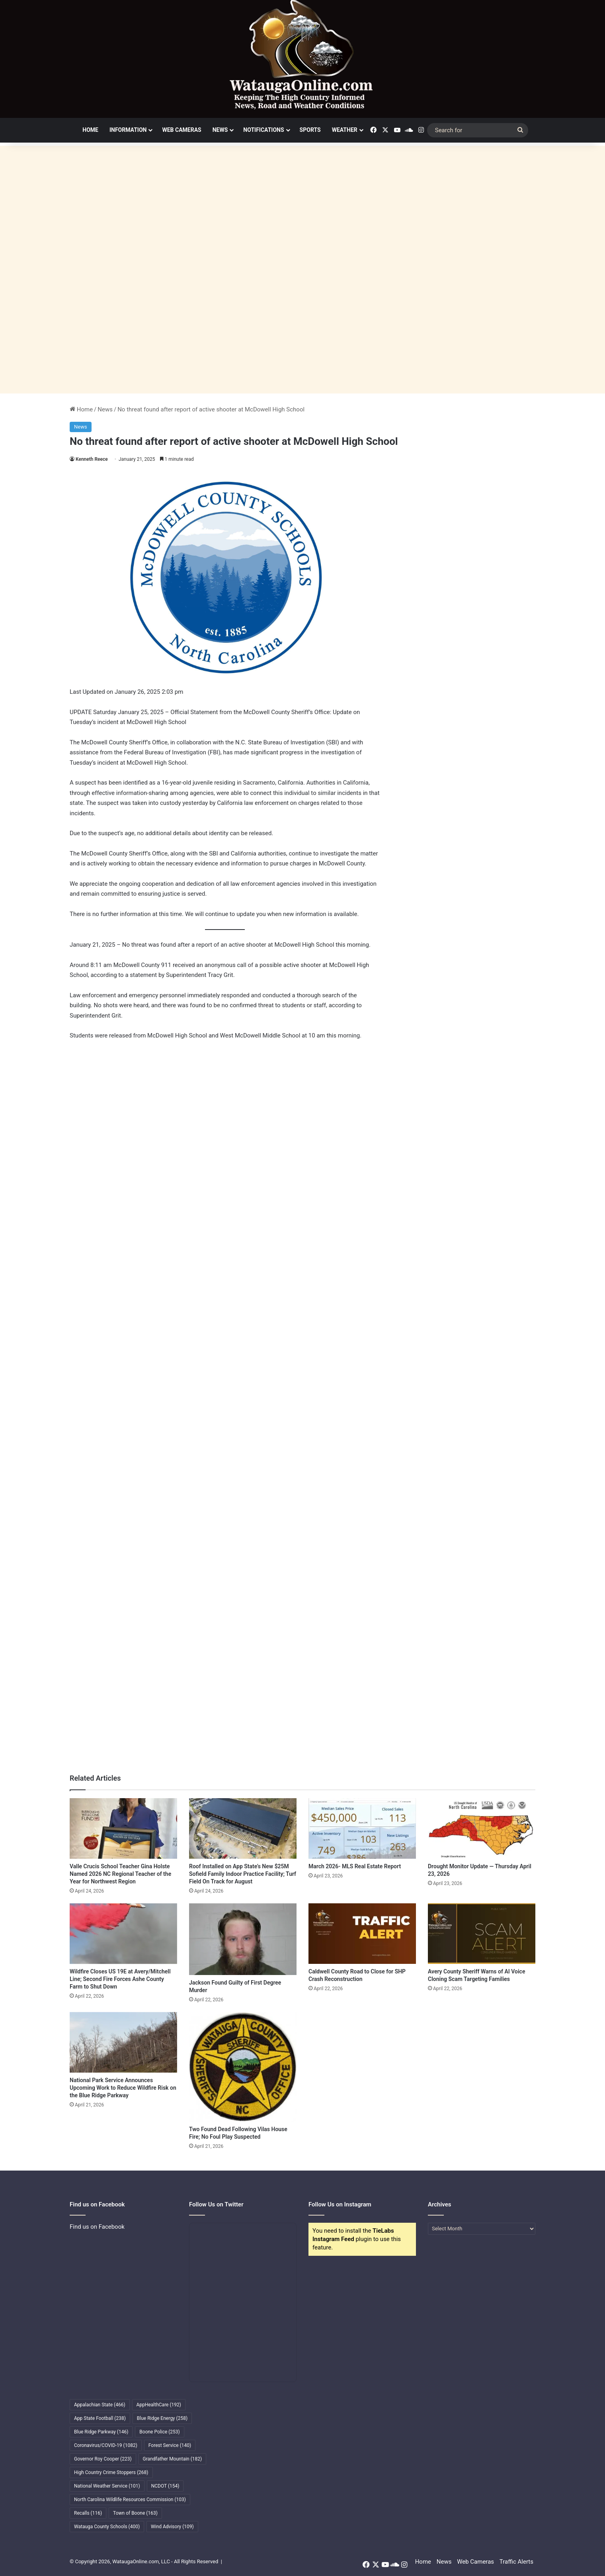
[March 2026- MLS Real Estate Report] (362, 1828)
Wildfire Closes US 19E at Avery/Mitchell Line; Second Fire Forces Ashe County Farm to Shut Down (120, 1979)
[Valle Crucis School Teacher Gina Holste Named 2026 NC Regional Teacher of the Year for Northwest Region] (123, 1828)
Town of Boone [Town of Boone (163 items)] (135, 2513)
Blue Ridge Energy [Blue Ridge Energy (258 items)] (162, 2418)
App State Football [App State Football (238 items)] (100, 2418)
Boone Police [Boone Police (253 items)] (159, 2432)
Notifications (263, 130)
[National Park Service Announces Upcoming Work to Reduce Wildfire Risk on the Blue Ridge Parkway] (123, 2042)
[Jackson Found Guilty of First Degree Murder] (243, 1939)
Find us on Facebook (97, 2226)
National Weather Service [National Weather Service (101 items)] (107, 2486)
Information (128, 130)
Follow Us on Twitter (216, 2204)
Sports (310, 130)
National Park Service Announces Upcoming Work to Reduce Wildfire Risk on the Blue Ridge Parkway (123, 2087)
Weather (344, 130)
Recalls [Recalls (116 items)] (88, 2513)
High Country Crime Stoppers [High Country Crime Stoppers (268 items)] (111, 2472)
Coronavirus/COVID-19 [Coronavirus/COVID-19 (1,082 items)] (105, 2445)
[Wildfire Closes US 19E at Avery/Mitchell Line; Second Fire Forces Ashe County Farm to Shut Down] (123, 1933)
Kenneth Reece (92, 459)
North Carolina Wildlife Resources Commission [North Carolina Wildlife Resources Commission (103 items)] (130, 2499)
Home (90, 130)
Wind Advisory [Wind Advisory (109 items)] (172, 2526)
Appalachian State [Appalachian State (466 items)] (99, 2405)
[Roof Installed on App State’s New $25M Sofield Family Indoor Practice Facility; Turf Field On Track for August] (243, 1828)
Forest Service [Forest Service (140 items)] (169, 2445)
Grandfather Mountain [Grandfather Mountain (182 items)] (172, 2459)
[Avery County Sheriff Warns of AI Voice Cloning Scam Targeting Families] (481, 1933)
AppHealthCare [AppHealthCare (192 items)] (159, 2405)
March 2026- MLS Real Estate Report (354, 1866)
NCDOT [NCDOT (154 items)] (165, 2486)
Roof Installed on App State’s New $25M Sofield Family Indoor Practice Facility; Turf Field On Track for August (242, 1874)
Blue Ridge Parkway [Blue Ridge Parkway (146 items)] (101, 2432)
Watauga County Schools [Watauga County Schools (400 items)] (107, 2526)
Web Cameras (181, 130)
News (220, 130)
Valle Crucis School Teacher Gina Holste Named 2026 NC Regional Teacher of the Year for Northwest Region (120, 1874)
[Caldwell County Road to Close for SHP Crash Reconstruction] (362, 1933)
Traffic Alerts (516, 2561)
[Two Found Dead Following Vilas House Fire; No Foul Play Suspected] (243, 2067)
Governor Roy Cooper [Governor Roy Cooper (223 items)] (103, 2459)
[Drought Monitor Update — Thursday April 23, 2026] (481, 1828)
